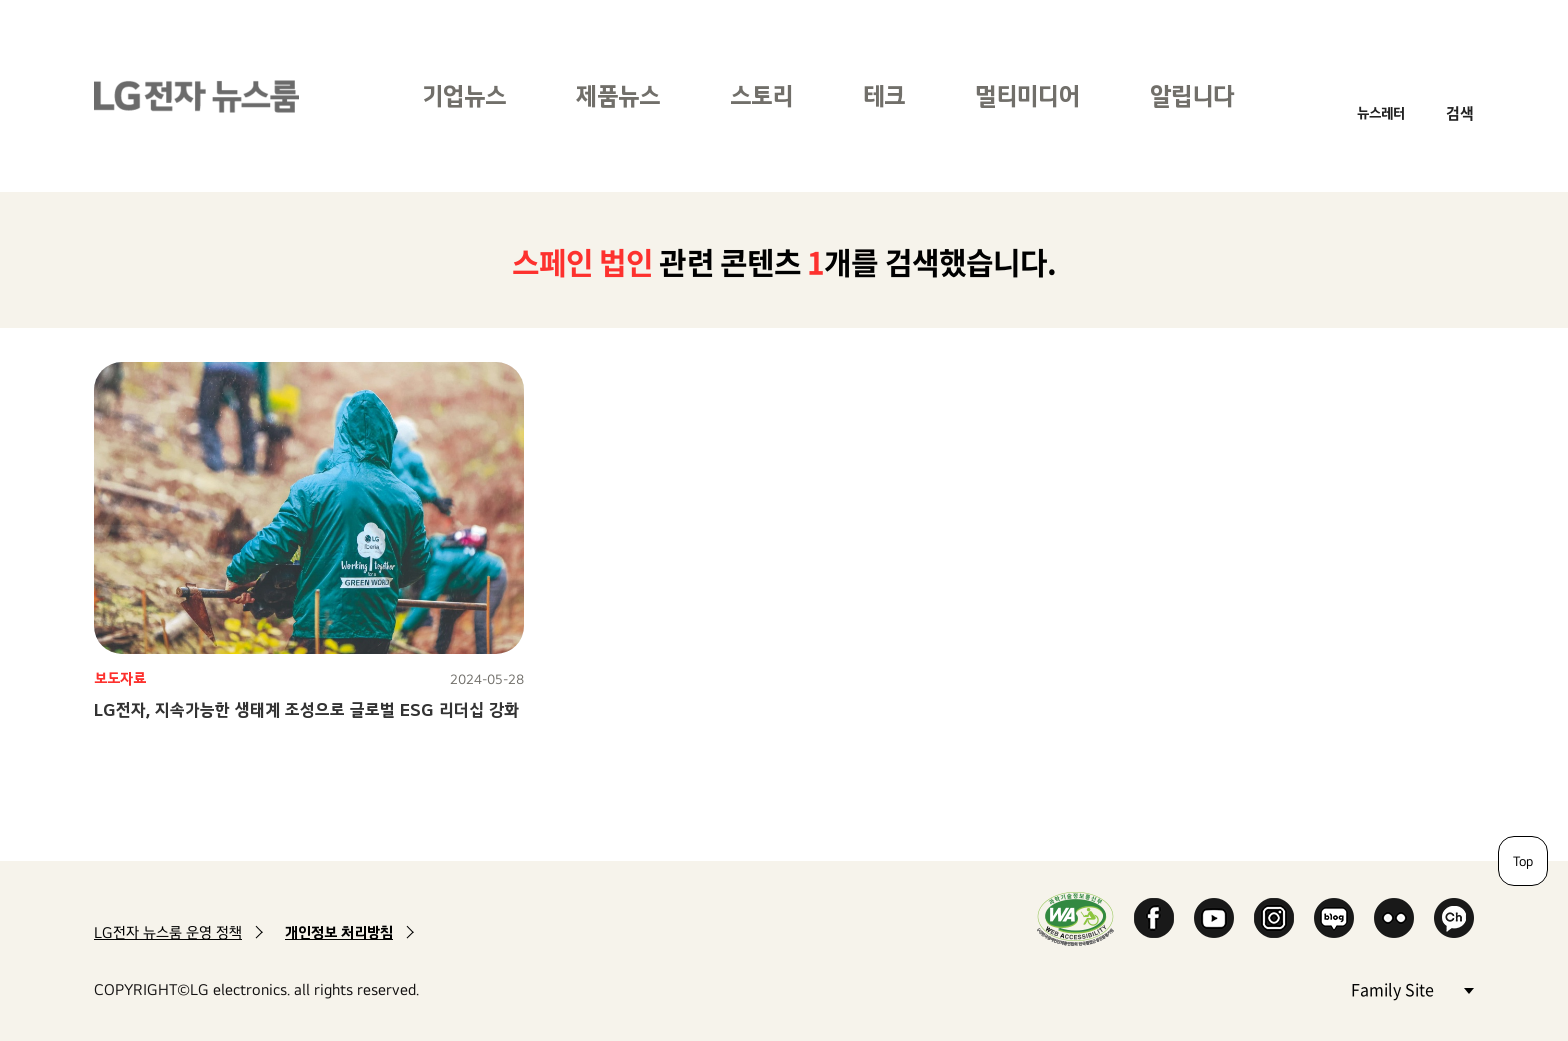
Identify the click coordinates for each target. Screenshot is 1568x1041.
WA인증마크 (1075, 918)
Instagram (1274, 918)
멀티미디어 (1027, 95)
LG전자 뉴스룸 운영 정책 (168, 932)
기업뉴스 (464, 95)
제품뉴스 (618, 95)
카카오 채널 (1454, 918)
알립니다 (1192, 95)
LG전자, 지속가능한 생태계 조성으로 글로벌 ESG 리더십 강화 (306, 709)
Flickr (1394, 918)
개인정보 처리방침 (339, 932)
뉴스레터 (1381, 112)
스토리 (761, 95)
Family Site (1412, 988)
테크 (884, 95)
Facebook (1154, 918)
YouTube (1214, 918)
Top (1523, 861)
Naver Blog (1334, 918)
